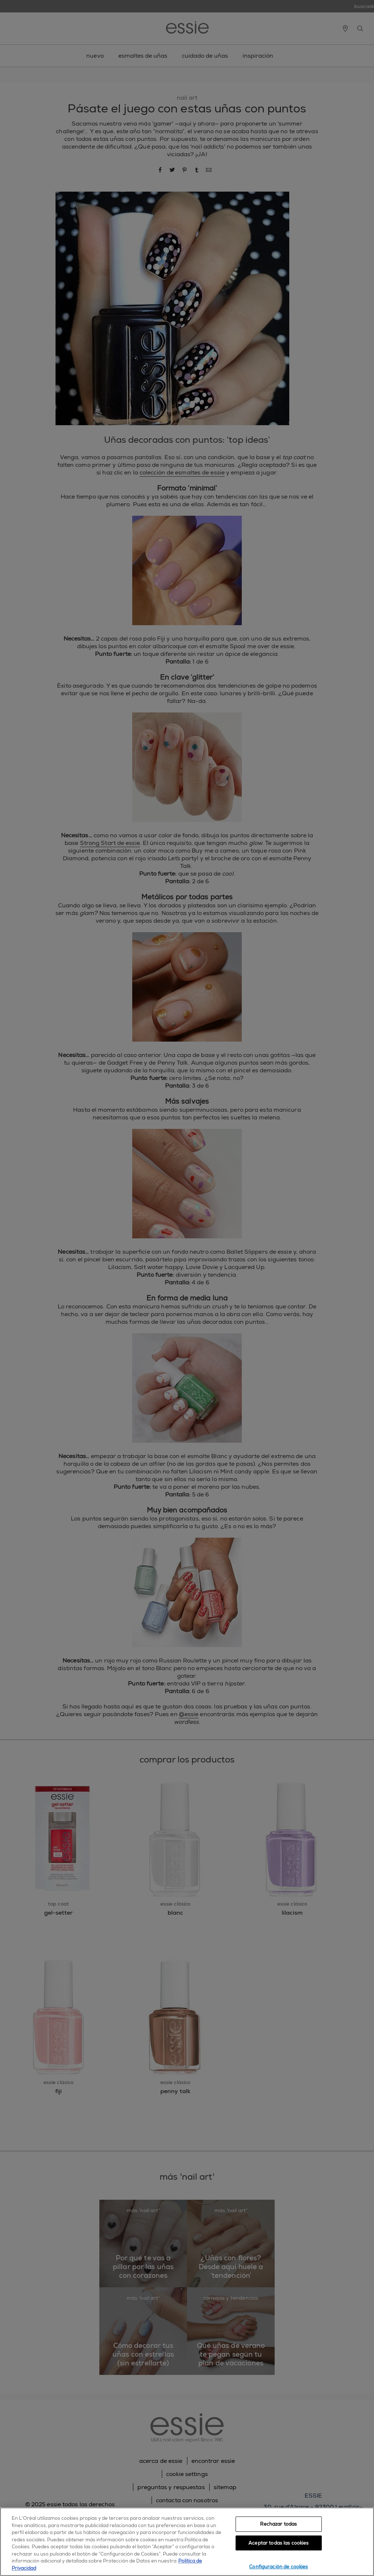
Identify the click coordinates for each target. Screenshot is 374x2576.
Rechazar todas (278, 2524)
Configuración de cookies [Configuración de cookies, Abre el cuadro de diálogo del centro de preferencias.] (278, 2567)
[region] (187, 2541)
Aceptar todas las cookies (278, 2543)
